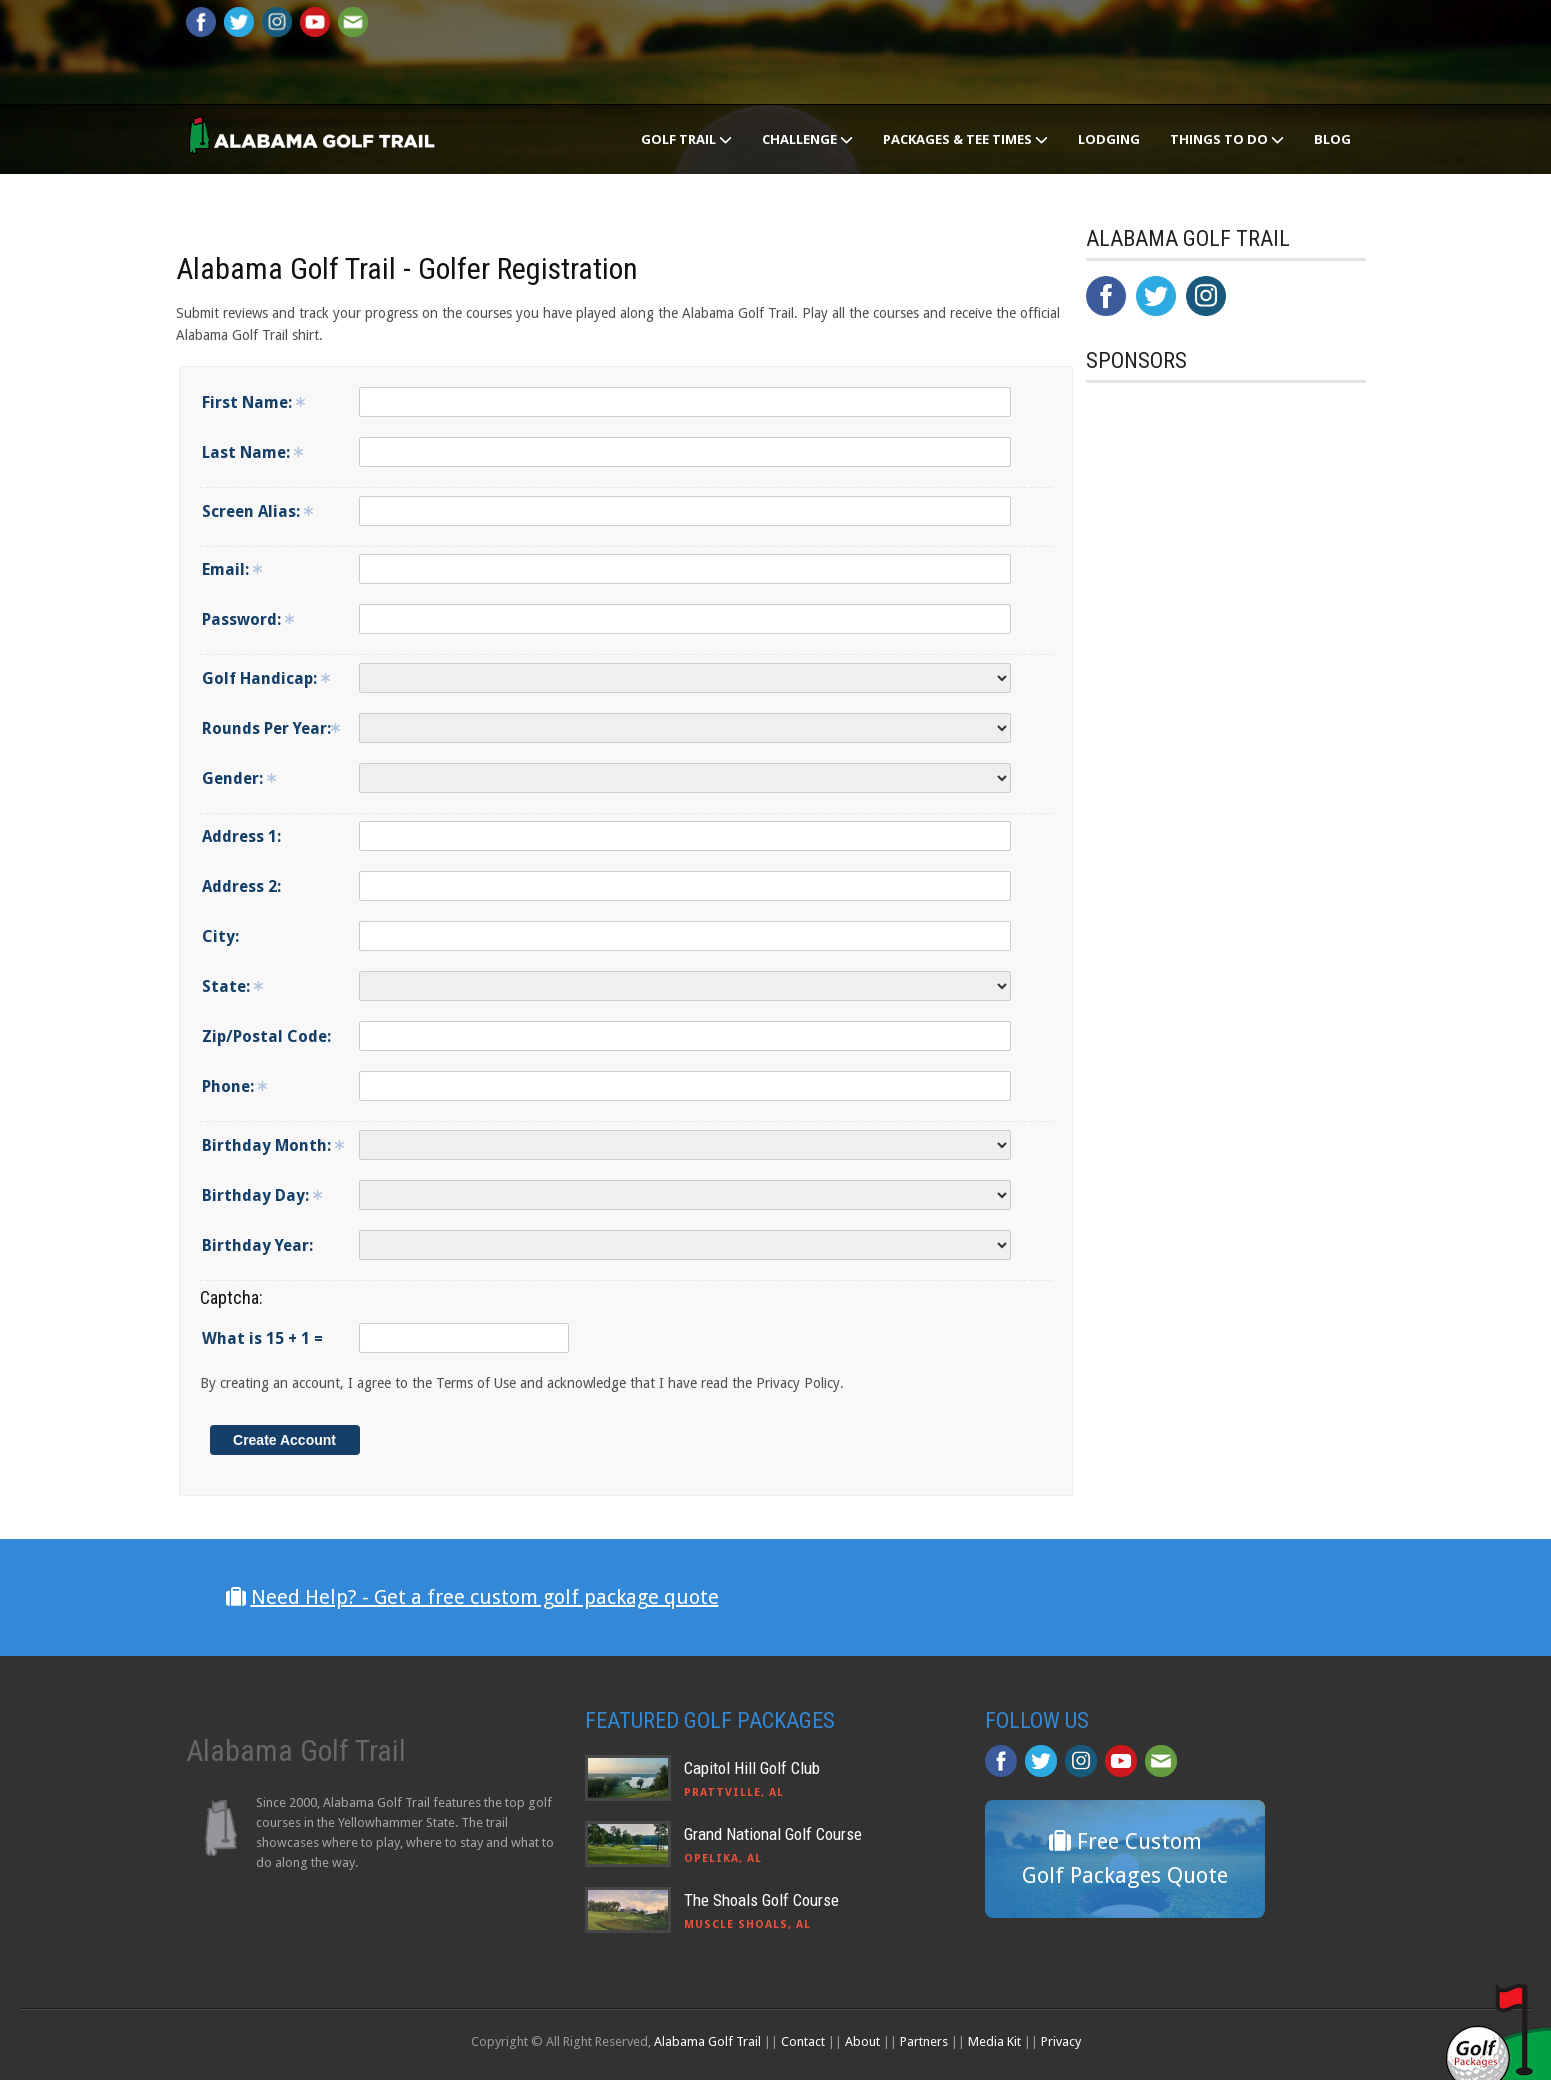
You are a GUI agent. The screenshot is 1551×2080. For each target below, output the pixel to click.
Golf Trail (686, 139)
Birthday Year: (257, 1245)
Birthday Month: (273, 1145)
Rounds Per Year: (271, 728)
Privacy (1061, 2041)
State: (232, 986)
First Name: (253, 402)
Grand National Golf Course (773, 1834)
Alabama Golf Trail (707, 2041)
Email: (232, 569)
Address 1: (241, 836)
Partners (924, 2041)
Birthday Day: (262, 1195)
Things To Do (1227, 139)
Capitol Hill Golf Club (752, 1768)
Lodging (1109, 139)
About (862, 2041)
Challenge (807, 139)
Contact (803, 2041)
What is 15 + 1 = (262, 1338)
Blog (1332, 139)
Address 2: (241, 886)
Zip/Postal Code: (266, 1036)
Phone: (234, 1086)
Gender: (239, 778)
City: (220, 936)
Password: (248, 619)
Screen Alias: (257, 511)
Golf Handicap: (266, 678)
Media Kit (994, 2041)
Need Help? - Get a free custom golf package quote (485, 1597)
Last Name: (252, 452)
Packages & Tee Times (965, 139)
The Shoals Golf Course (761, 1900)
